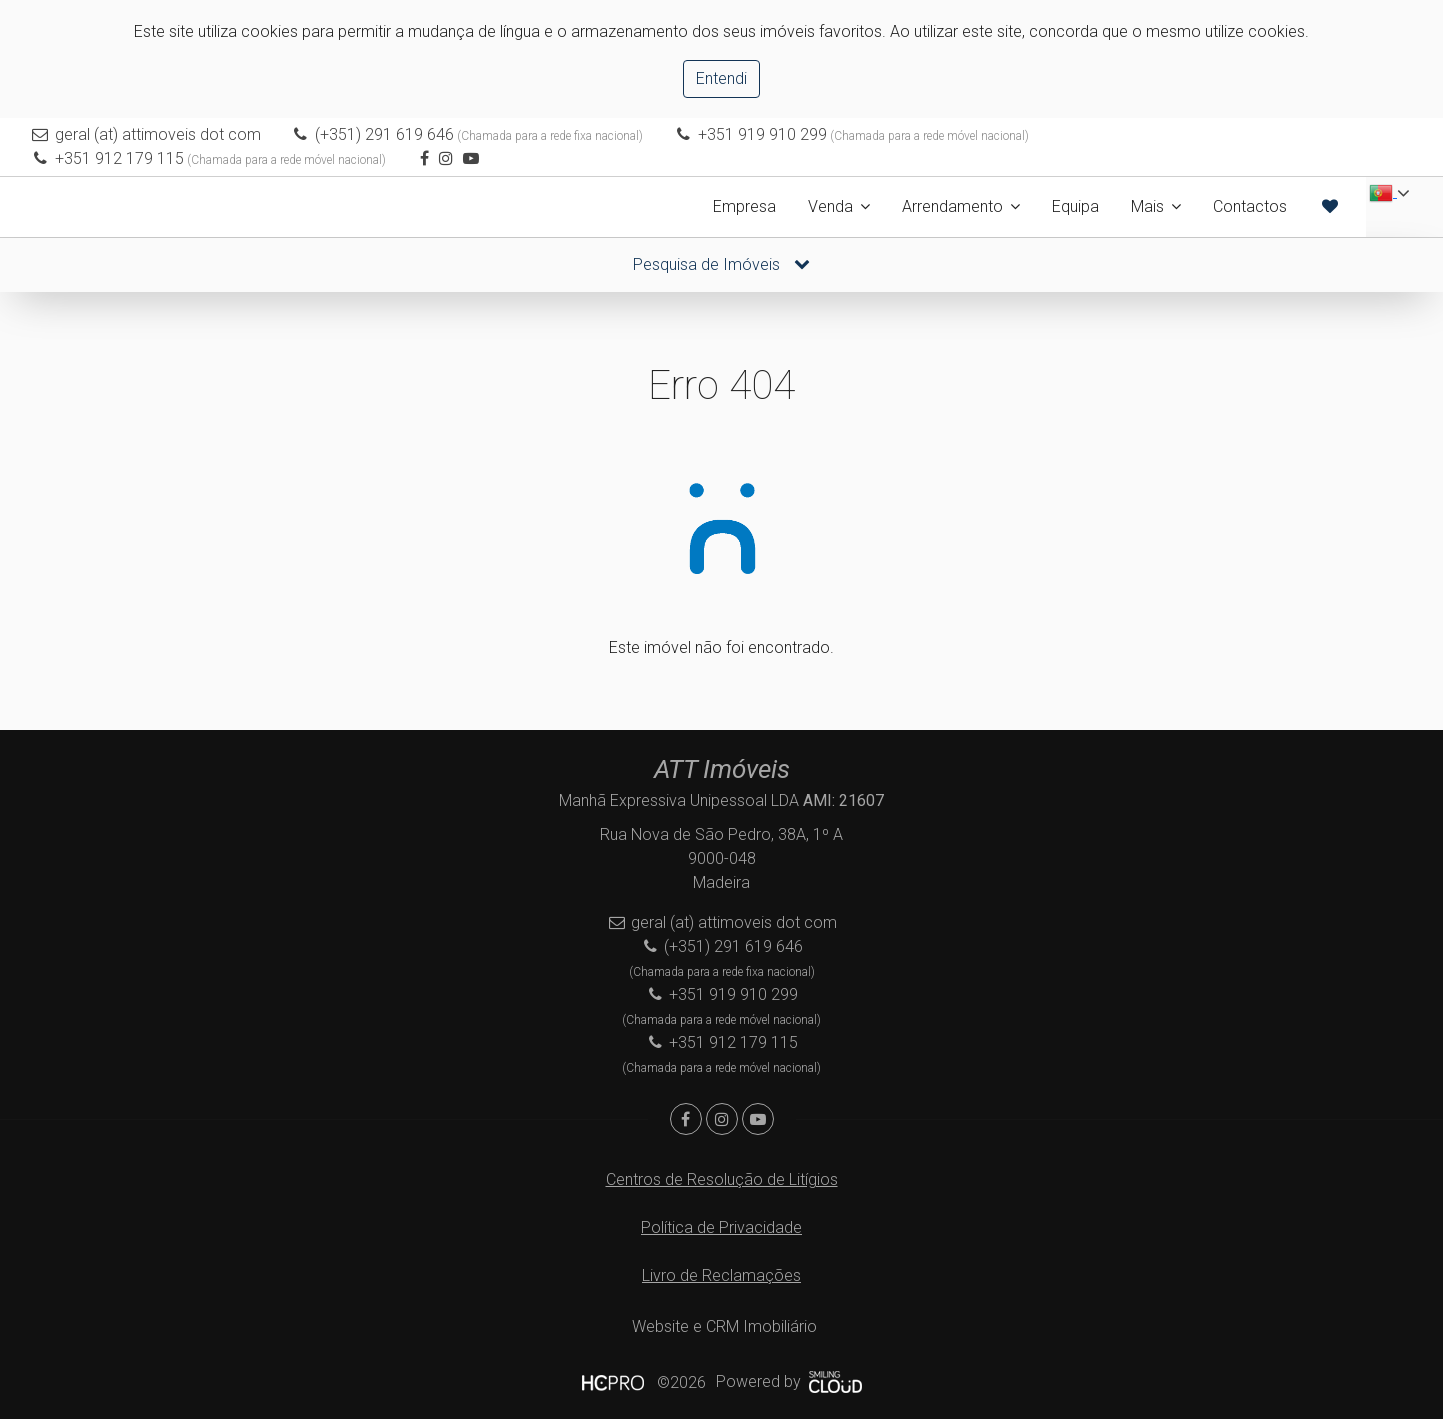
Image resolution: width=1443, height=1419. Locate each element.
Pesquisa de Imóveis (721, 264)
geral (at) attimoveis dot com (158, 134)
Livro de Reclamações (721, 1275)
